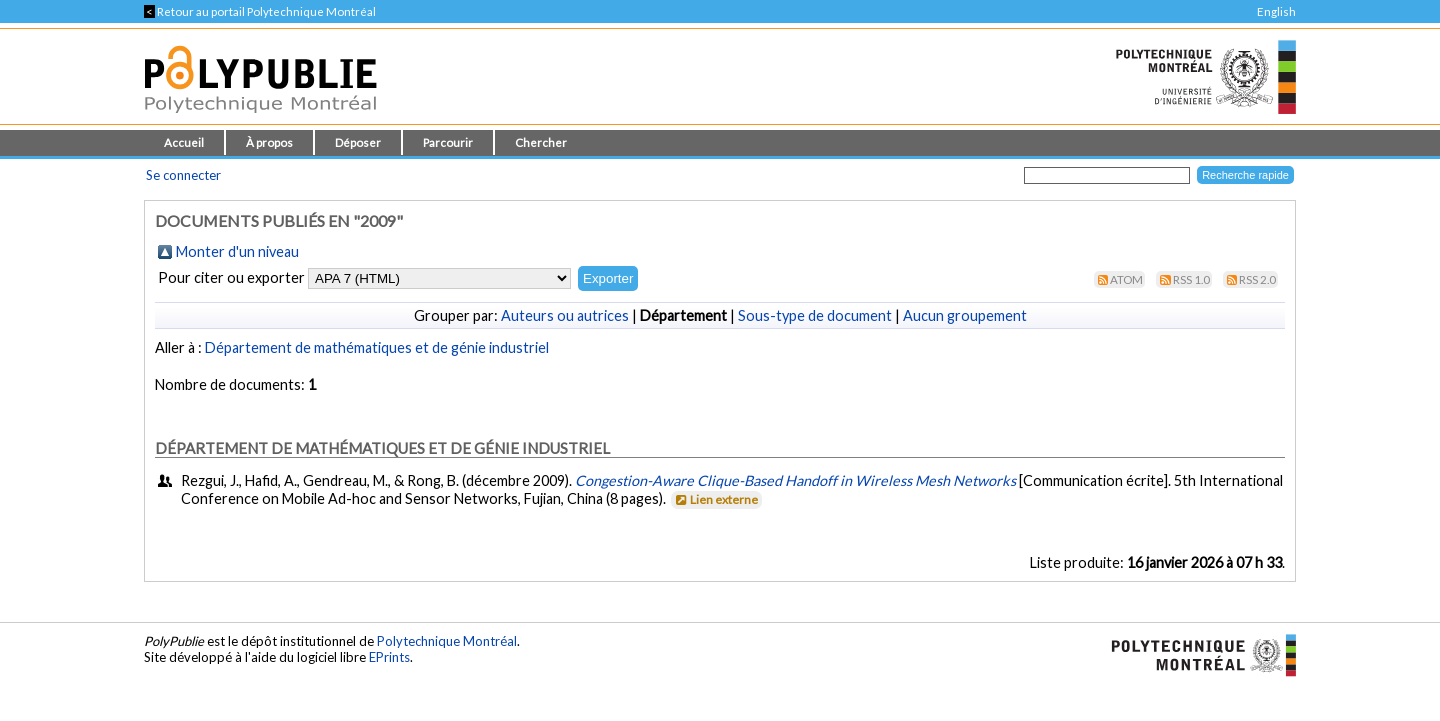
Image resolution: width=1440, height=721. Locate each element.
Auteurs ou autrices (565, 315)
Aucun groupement (965, 315)
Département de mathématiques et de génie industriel (377, 347)
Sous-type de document (815, 315)
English (1276, 11)
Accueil (184, 142)
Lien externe (715, 499)
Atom (1126, 279)
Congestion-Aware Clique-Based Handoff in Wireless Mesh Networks (795, 480)
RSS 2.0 (1257, 279)
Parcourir (448, 142)
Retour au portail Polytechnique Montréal (260, 11)
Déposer (358, 142)
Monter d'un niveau (237, 251)
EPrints (389, 657)
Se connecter (183, 175)
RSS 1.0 (1191, 279)
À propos (269, 142)
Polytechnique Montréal (447, 641)
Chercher (541, 142)
